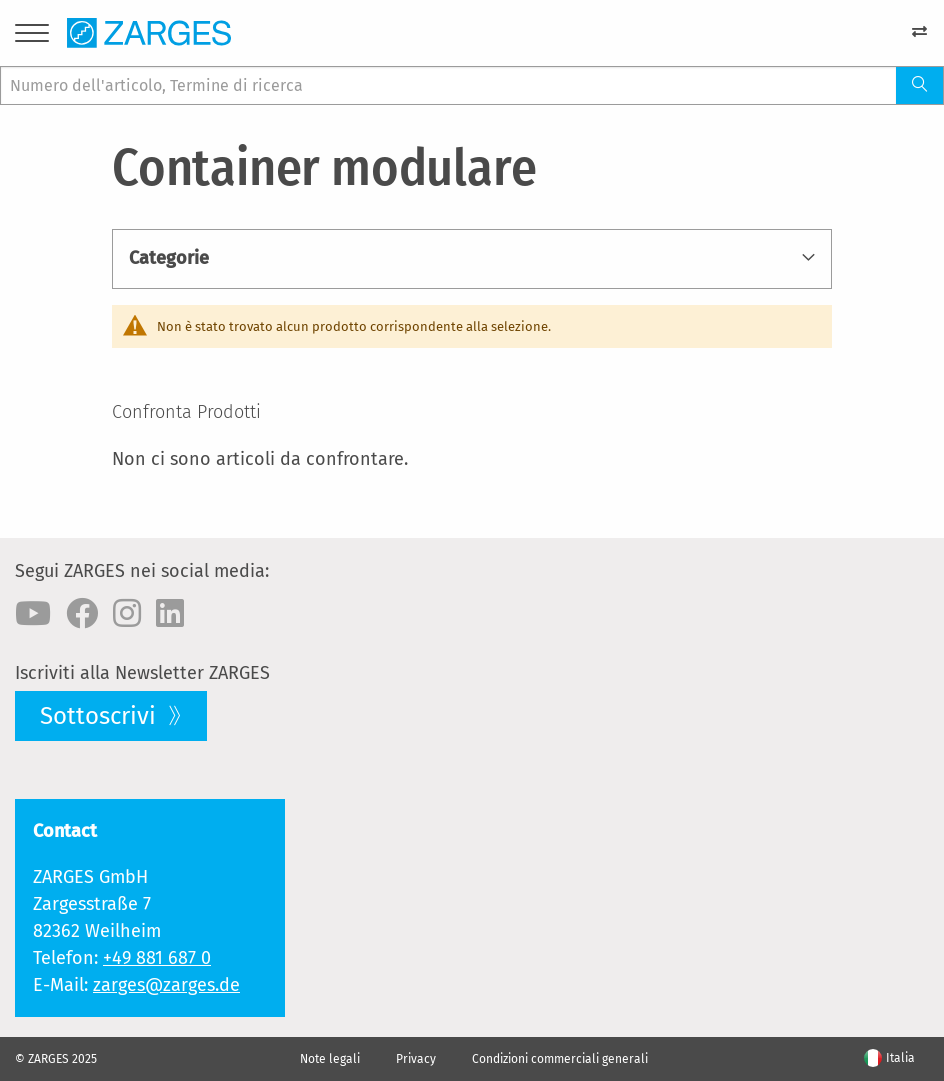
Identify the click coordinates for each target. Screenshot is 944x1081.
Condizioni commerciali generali (560, 1059)
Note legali (330, 1059)
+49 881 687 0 (157, 958)
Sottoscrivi (101, 716)
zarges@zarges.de (166, 985)
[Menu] (32, 36)
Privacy (416, 1059)
